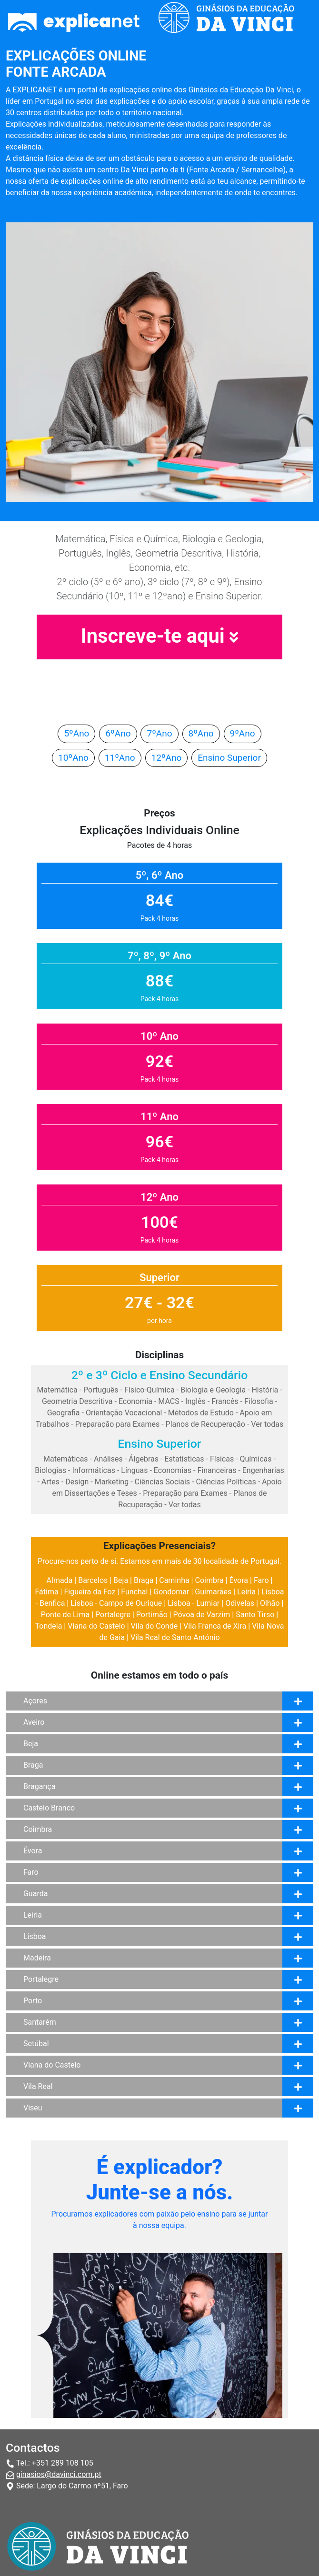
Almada (60, 1580)
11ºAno (120, 757)
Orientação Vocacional (124, 1412)
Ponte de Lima (65, 1614)
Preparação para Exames (117, 1424)
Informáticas (93, 1470)
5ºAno (76, 733)
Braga (143, 1580)
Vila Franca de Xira (214, 1626)
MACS (168, 1401)
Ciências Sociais (162, 1481)
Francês (224, 1401)
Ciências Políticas (226, 1481)
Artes (50, 1481)
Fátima (47, 1591)
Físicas (222, 1458)
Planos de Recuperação (205, 1424)
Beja (120, 1580)
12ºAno (166, 757)
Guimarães (213, 1591)
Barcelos (93, 1580)
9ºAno (242, 733)
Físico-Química (149, 1389)
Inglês (195, 1401)
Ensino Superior (229, 757)
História (264, 1389)
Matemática (57, 1389)
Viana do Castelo (96, 1626)
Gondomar (171, 1591)
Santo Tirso (255, 1614)
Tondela (48, 1626)
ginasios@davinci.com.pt (58, 2474)
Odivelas (239, 1603)
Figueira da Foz (89, 1591)
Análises (108, 1458)
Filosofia (258, 1401)
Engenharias (263, 1470)
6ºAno (117, 733)
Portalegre (112, 1614)
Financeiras (216, 1470)
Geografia (63, 1412)
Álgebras (144, 1458)
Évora (238, 1580)
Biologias (50, 1470)
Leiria (246, 1591)
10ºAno (73, 757)
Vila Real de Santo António (175, 1637)
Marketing (112, 1481)
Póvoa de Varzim (201, 1614)
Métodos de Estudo (201, 1412)
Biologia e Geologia (213, 1389)
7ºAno (159, 733)
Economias (172, 1470)
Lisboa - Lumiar (193, 1603)
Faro (261, 1580)
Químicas (256, 1458)
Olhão (270, 1603)
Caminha (174, 1580)
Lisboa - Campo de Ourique (116, 1603)
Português (101, 1389)
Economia (135, 1401)
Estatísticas (184, 1458)
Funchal (134, 1591)
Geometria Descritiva (77, 1401)
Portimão (152, 1614)
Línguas (134, 1470)
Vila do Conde (154, 1626)
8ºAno (201, 733)
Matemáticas (65, 1458)
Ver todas (267, 1424)
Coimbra (209, 1580)
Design (77, 1481)
